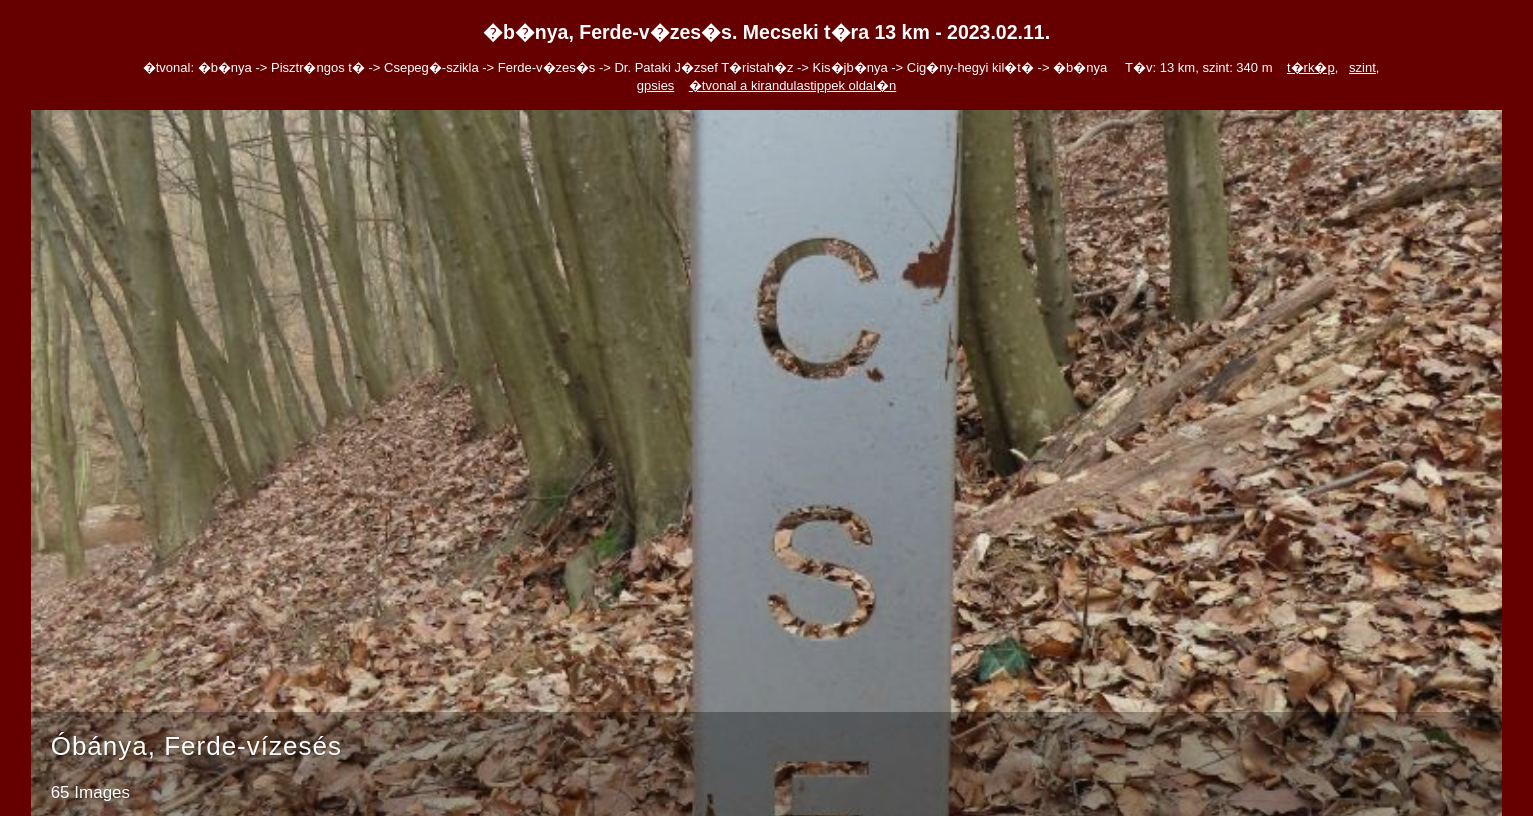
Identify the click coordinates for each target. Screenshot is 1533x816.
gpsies (656, 85)
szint (1362, 67)
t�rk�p (1311, 67)
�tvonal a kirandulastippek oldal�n (792, 85)
